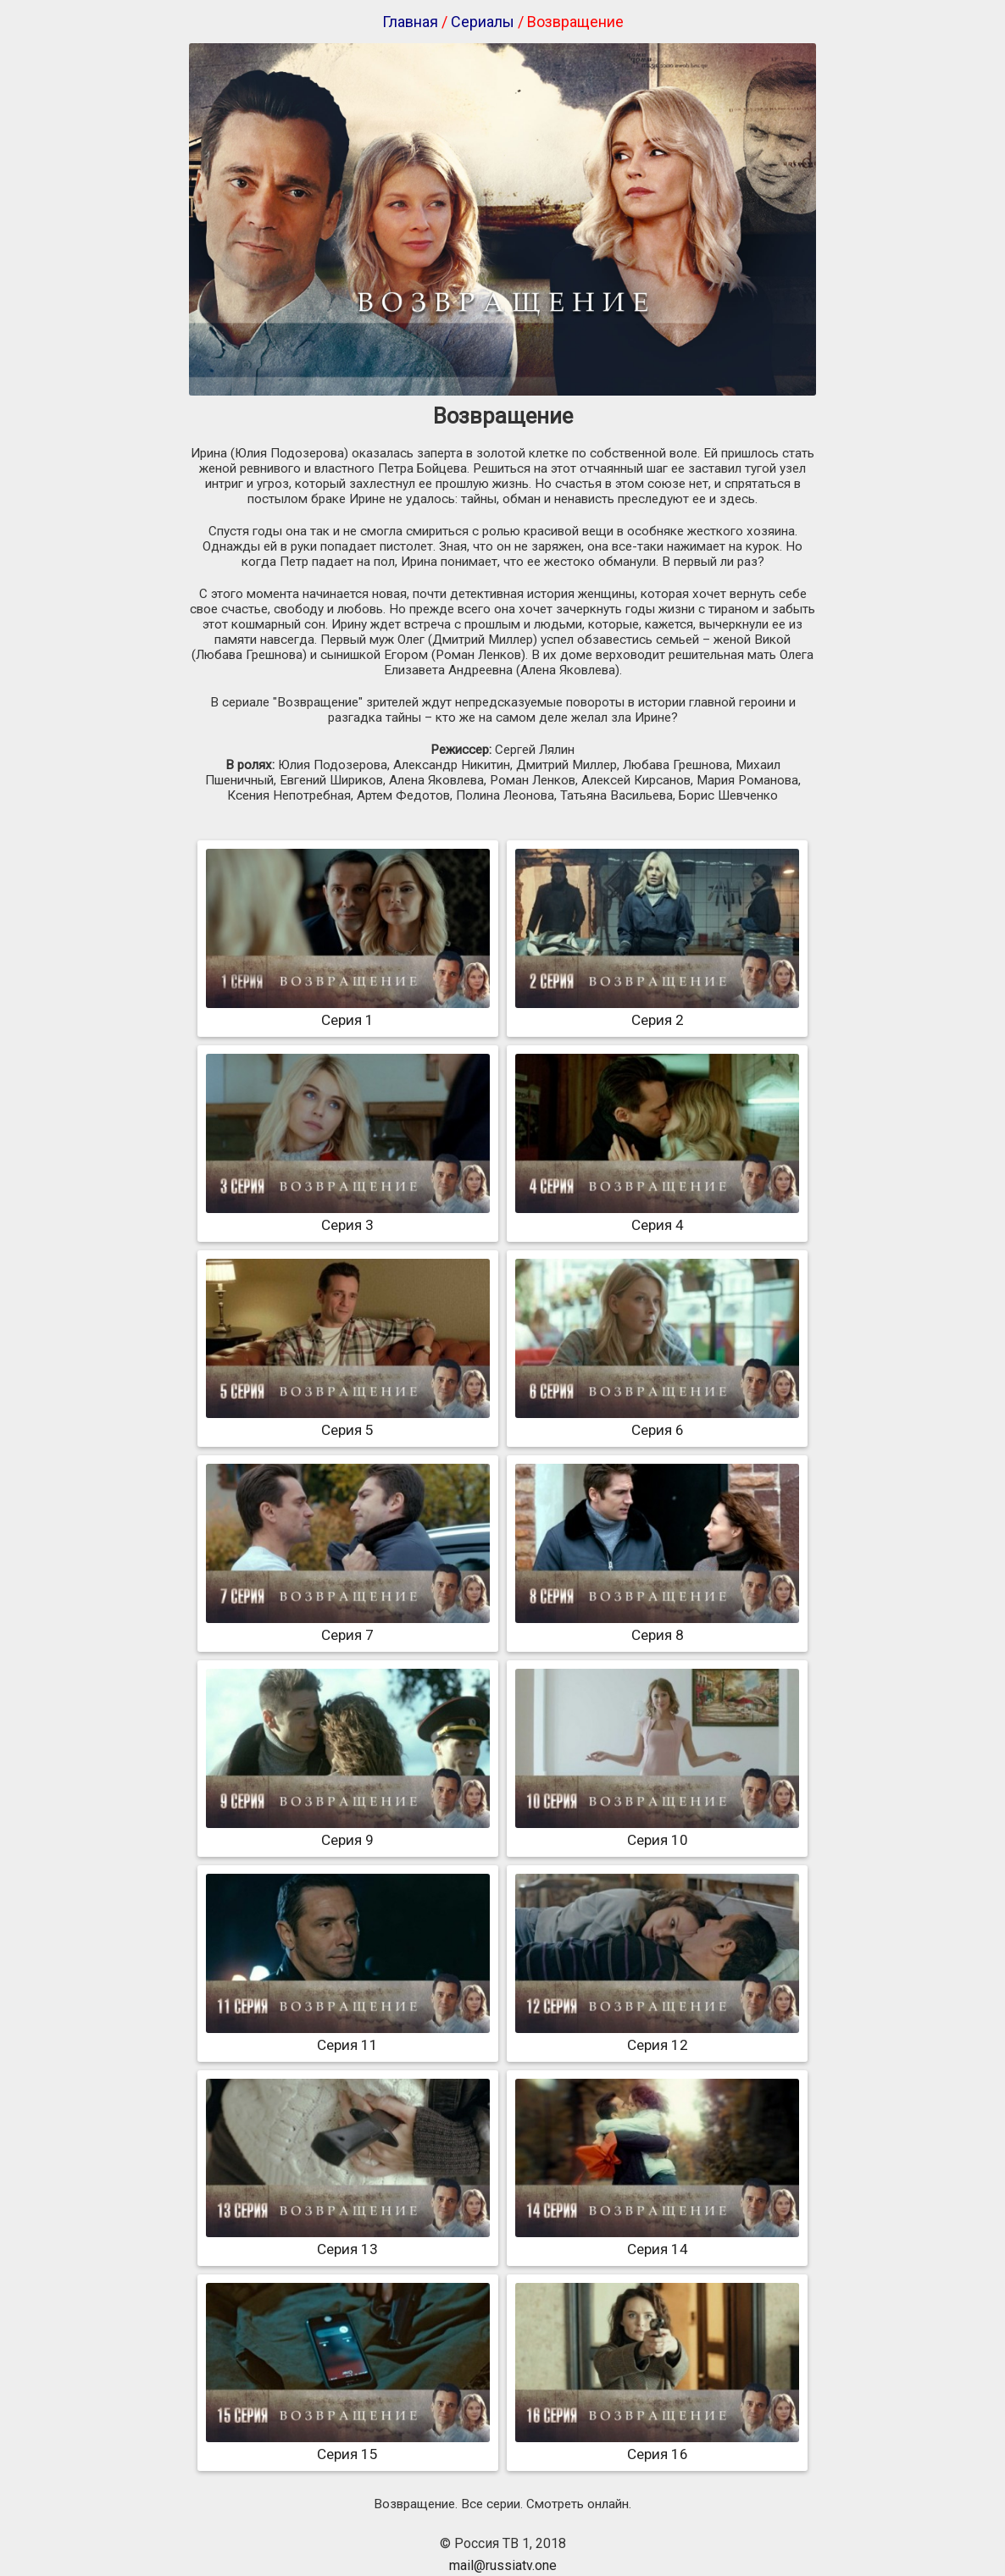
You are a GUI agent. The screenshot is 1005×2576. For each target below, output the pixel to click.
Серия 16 (657, 2445)
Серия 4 (657, 1216)
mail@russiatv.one (503, 2565)
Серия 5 (348, 1421)
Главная (410, 21)
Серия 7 (348, 1626)
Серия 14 (657, 2240)
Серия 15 (348, 2445)
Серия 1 (348, 1011)
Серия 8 (657, 1626)
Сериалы (482, 21)
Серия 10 (657, 1831)
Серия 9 (348, 1831)
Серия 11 (348, 2036)
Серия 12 (657, 2036)
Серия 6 (657, 1421)
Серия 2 (657, 1011)
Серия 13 (348, 2240)
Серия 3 (348, 1216)
